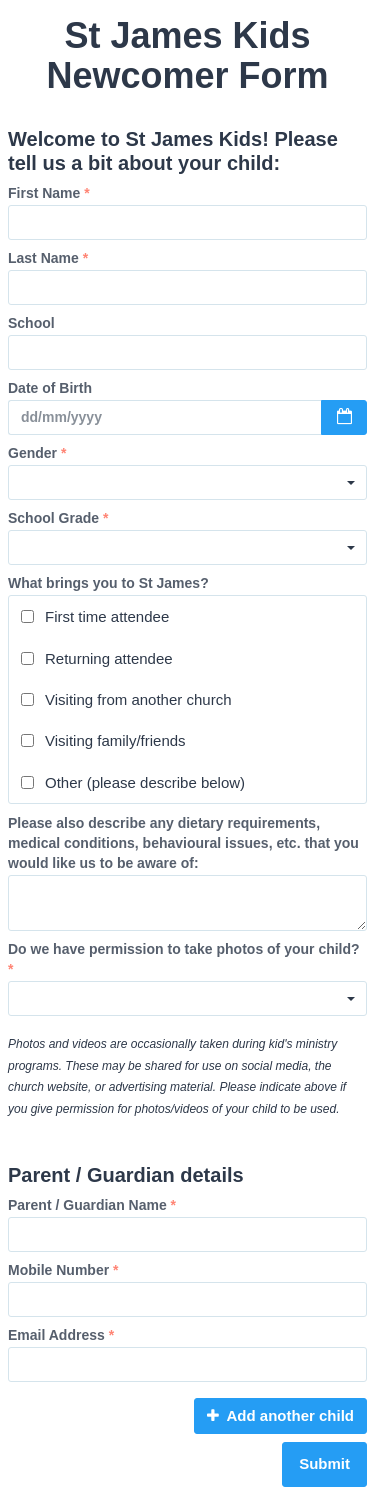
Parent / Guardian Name (92, 1205)
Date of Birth (50, 388)
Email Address (61, 1335)
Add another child (281, 1415)
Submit (324, 1463)
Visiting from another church (126, 699)
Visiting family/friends (103, 740)
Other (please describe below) (133, 782)
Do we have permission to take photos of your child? (184, 959)
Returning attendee (97, 658)
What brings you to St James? (108, 583)
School (31, 323)
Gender (37, 453)
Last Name (48, 258)
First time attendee (95, 616)
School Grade (58, 518)
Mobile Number (63, 1270)
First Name (49, 193)
